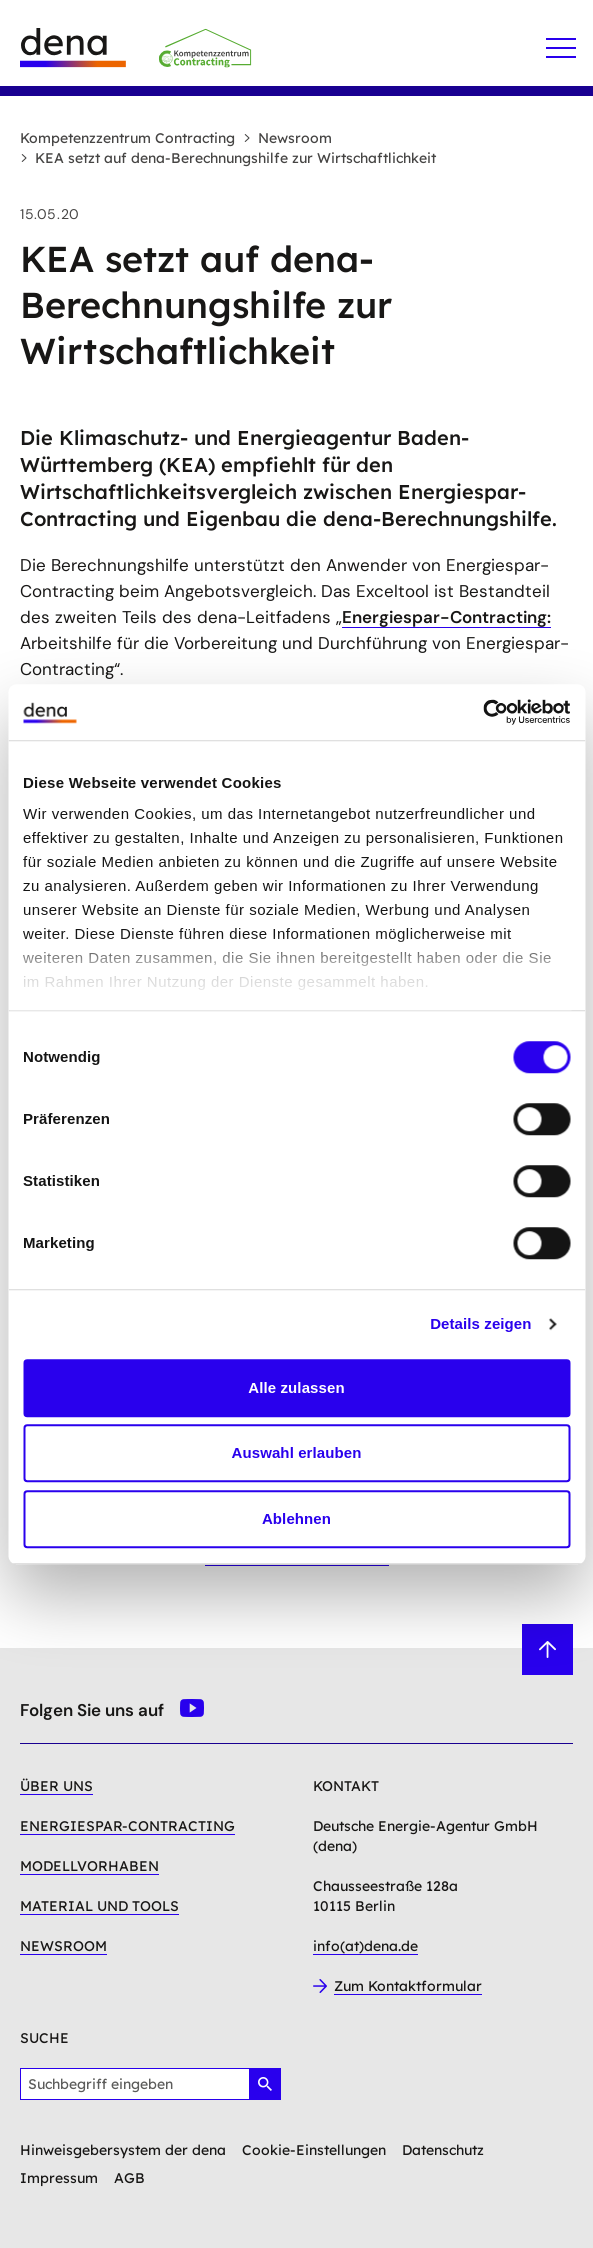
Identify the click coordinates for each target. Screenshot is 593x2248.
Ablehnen (296, 1518)
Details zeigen (480, 1323)
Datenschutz (443, 2150)
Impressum (59, 2178)
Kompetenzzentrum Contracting (127, 138)
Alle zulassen (296, 1387)
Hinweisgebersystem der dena (123, 2150)
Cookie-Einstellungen (314, 2150)
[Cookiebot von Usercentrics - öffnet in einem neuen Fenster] (482, 712)
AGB (129, 2178)
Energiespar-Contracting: (446, 617)
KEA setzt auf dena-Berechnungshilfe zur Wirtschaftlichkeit (228, 158)
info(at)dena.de (365, 1946)
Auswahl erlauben (297, 1452)
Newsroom (287, 138)
